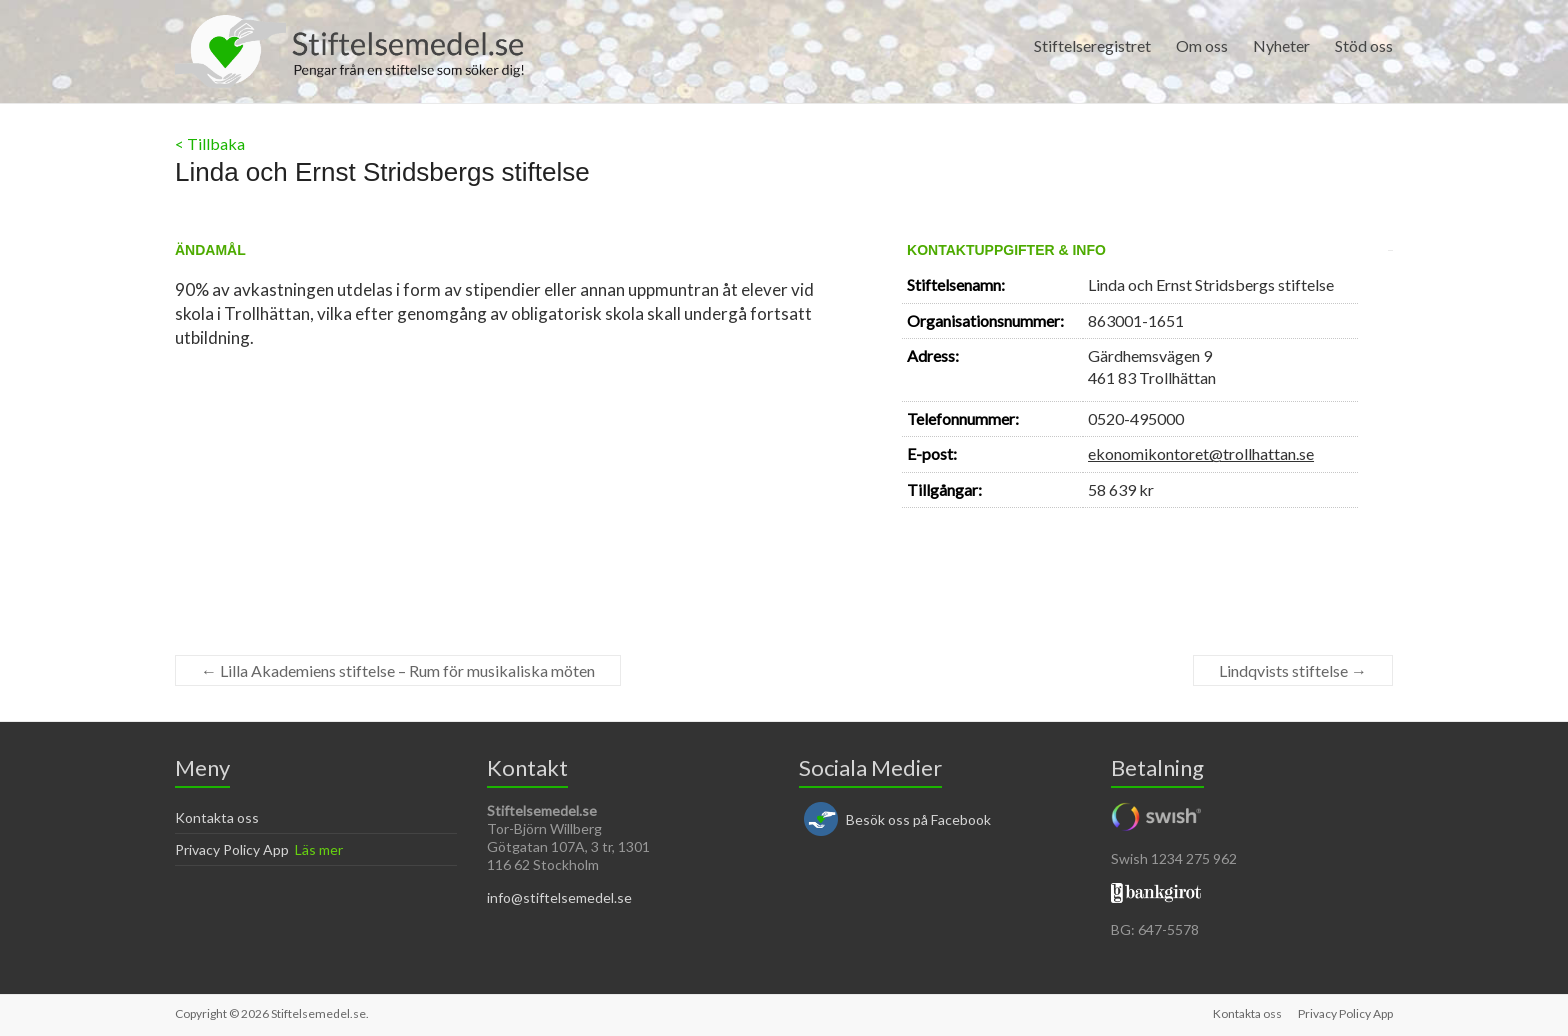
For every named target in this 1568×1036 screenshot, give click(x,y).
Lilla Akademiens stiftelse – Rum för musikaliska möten (398, 670)
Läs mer (319, 849)
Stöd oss (1364, 45)
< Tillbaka (210, 143)
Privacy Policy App (232, 849)
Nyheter (1281, 45)
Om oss (1202, 45)
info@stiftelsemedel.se (559, 897)
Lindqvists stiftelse (1293, 670)
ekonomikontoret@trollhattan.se (1201, 453)
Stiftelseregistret (1092, 45)
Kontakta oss (217, 817)
